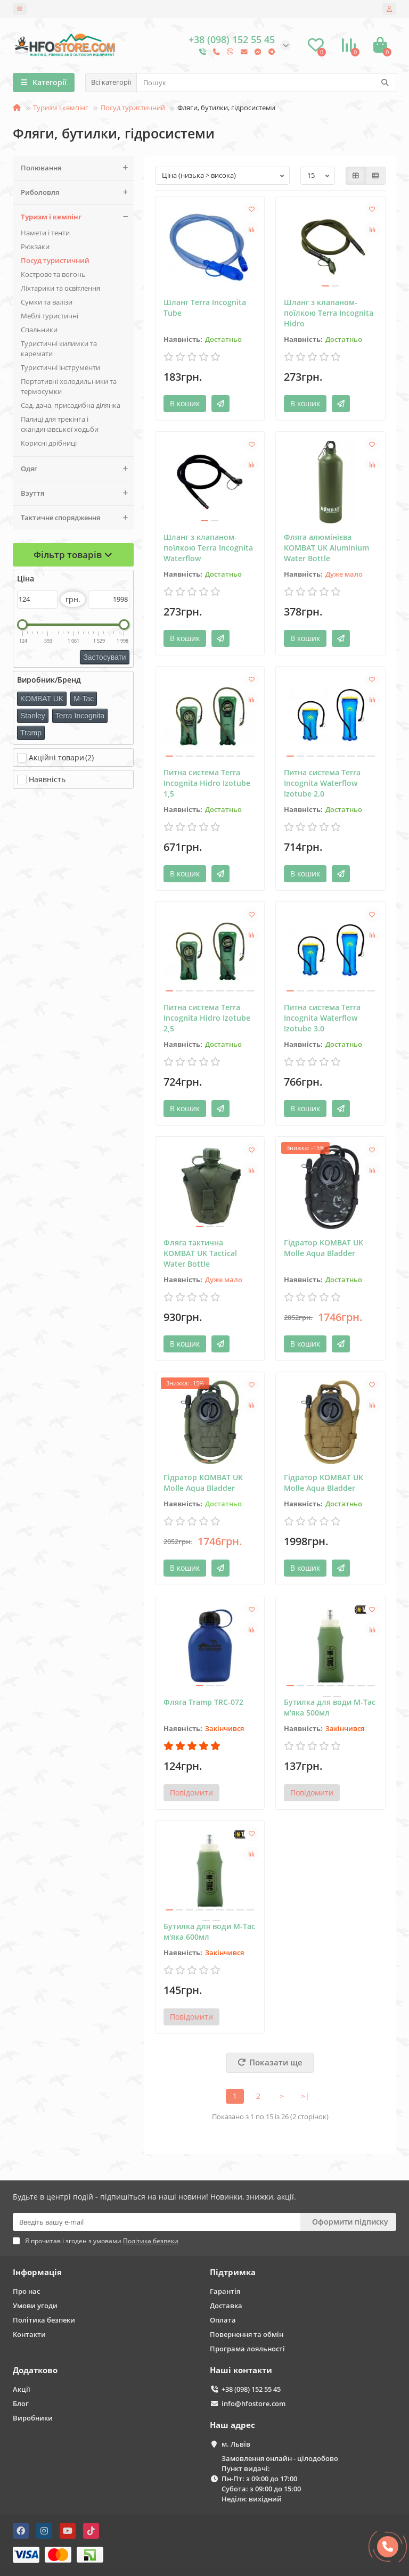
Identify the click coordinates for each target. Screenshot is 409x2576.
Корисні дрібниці (49, 443)
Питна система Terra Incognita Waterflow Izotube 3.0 (322, 1017)
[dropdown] (20, 9)
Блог (21, 2403)
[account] (389, 9)
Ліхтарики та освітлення (60, 288)
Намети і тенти (45, 232)
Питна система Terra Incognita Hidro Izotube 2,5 (206, 1017)
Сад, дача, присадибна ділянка (70, 405)
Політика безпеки (44, 2320)
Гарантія (225, 2291)
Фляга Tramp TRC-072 (203, 1702)
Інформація (37, 2272)
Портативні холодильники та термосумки (69, 386)
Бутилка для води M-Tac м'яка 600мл (209, 1931)
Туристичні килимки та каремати (59, 348)
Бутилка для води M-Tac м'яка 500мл (329, 1707)
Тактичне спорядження (77, 517)
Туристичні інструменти (60, 367)
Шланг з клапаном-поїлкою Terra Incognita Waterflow (208, 547)
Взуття (77, 493)
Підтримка (233, 2272)
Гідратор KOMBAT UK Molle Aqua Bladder (323, 1247)
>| (305, 2096)
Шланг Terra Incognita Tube (204, 307)
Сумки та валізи (46, 302)
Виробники (33, 2418)
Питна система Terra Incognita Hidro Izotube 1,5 (206, 783)
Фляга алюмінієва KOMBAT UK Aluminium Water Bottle (326, 547)
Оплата (223, 2320)
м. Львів (236, 2444)
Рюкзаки (35, 246)
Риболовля (77, 192)
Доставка (226, 2305)
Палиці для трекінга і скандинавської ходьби (60, 424)
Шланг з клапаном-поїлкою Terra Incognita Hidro (328, 313)
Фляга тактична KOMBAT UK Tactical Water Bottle (200, 1253)
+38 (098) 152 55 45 (251, 2389)
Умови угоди (35, 2305)
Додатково (35, 2370)
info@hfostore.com (253, 2403)
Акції (21, 2389)
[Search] (266, 82)
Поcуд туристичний (133, 107)
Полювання (77, 168)
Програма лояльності (247, 2348)
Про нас (26, 2291)
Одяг (77, 468)
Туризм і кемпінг (60, 107)
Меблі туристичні (49, 316)
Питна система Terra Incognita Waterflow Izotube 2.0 (322, 783)
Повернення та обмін (246, 2334)
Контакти (29, 2334)
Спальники (39, 329)
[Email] (156, 2222)
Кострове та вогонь (53, 274)
